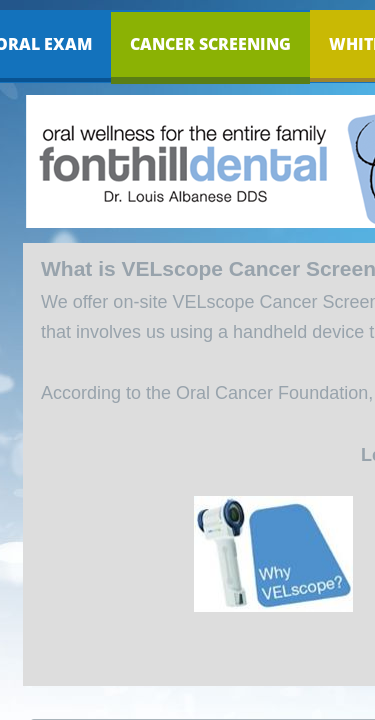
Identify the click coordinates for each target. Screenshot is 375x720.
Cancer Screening (210, 44)
